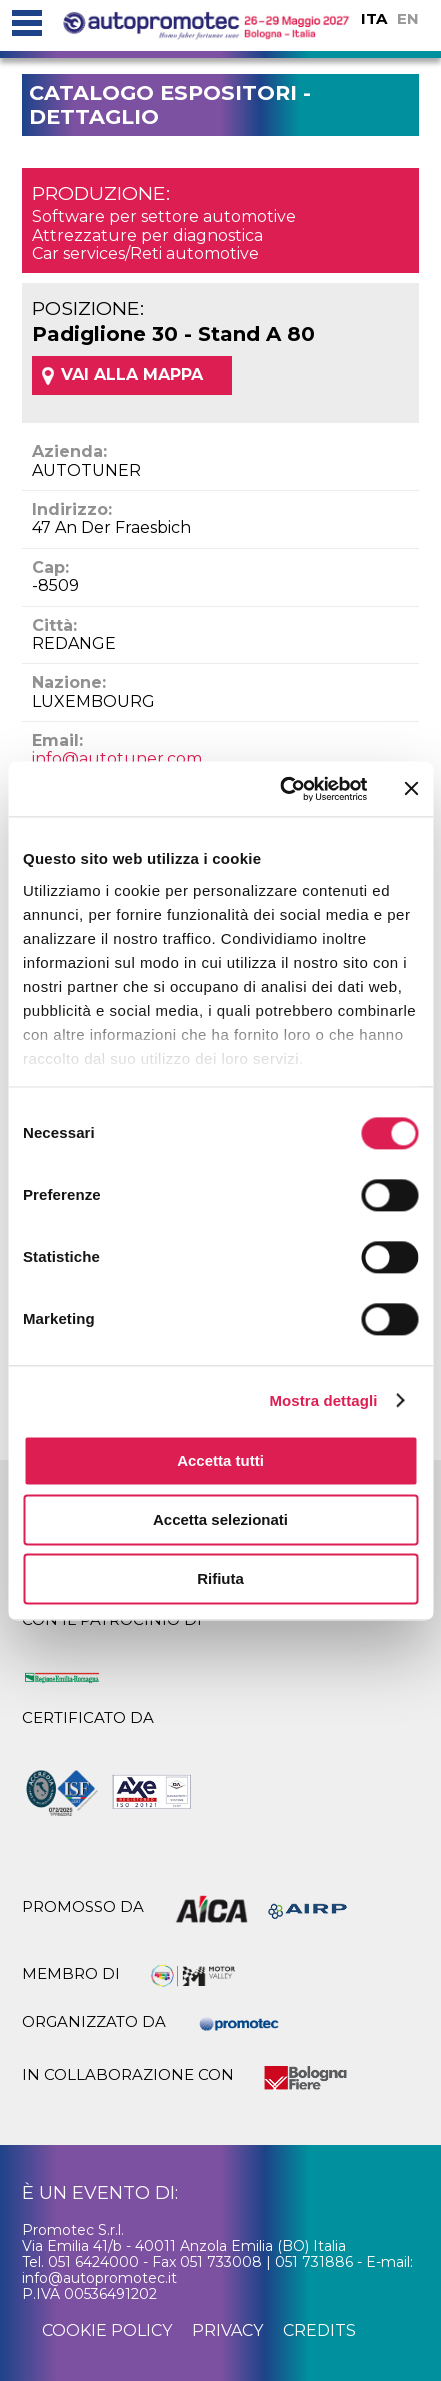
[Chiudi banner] (411, 789)
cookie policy (107, 2330)
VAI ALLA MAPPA (132, 374)
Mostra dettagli (323, 1400)
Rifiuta (220, 1578)
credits (319, 2330)
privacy (227, 2330)
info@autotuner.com (117, 758)
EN (408, 18)
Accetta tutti (220, 1460)
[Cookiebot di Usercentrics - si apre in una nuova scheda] (280, 789)
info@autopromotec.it (99, 2278)
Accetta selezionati (220, 1519)
